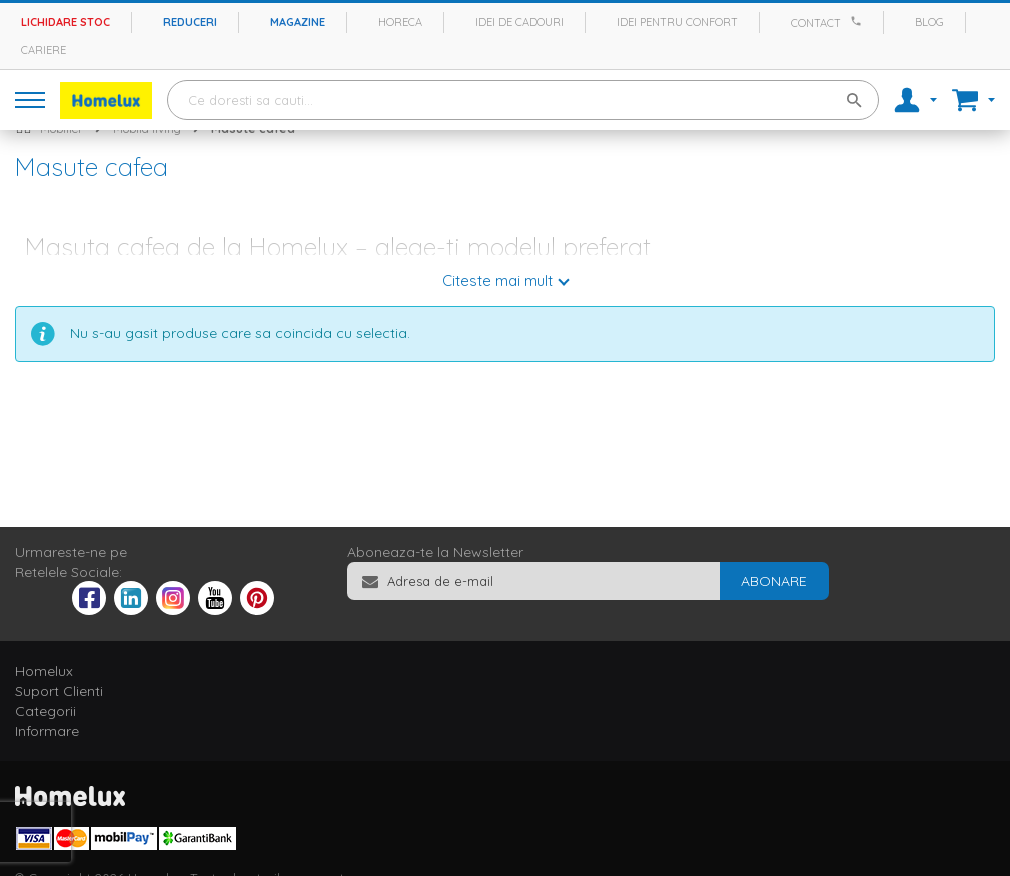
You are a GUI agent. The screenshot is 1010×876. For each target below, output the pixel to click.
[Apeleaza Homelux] (859, 21)
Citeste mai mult (497, 280)
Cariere (43, 50)
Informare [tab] (47, 731)
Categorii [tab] (45, 711)
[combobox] (523, 100)
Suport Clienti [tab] (59, 691)
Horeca (400, 22)
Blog (929, 22)
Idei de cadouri (519, 22)
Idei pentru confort (677, 22)
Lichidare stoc (65, 22)
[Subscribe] (774, 581)
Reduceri (190, 22)
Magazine (297, 22)
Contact (816, 23)
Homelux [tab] (44, 671)
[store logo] (106, 100)
